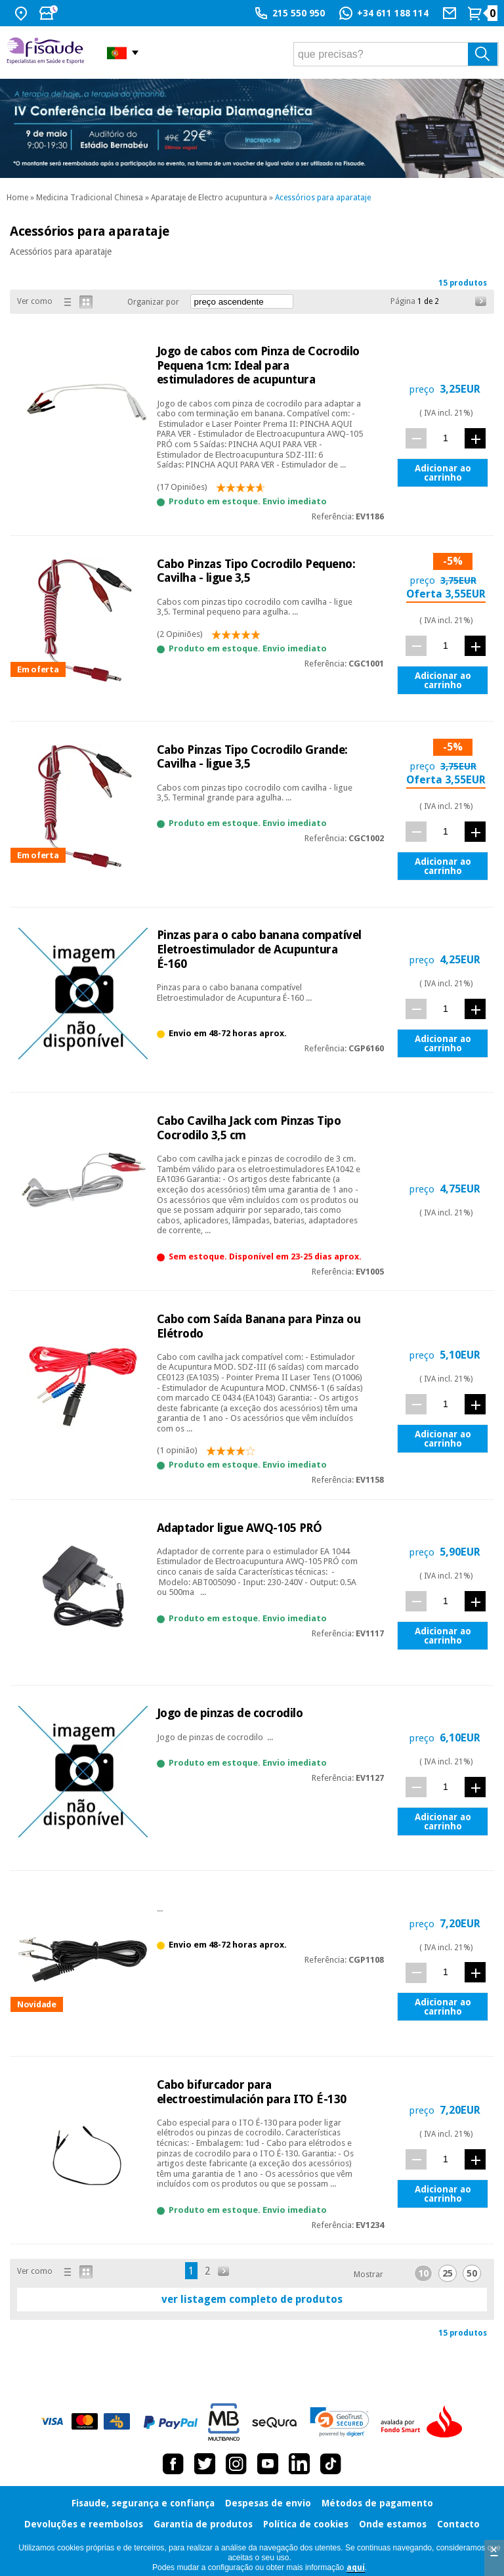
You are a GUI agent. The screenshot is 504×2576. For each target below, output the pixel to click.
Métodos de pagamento (377, 2503)
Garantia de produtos (203, 2524)
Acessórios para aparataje (323, 197)
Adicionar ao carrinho (443, 473)
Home (17, 197)
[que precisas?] (396, 54)
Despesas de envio (268, 2503)
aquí (355, 2567)
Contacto (458, 2524)
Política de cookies (305, 2524)
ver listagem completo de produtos (252, 2299)
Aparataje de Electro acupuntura (209, 197)
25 (447, 2273)
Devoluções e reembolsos (83, 2524)
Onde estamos (393, 2524)
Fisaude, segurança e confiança (143, 2503)
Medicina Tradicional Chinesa (89, 197)
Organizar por (153, 302)
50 (472, 2273)
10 (423, 2273)
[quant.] (446, 437)
